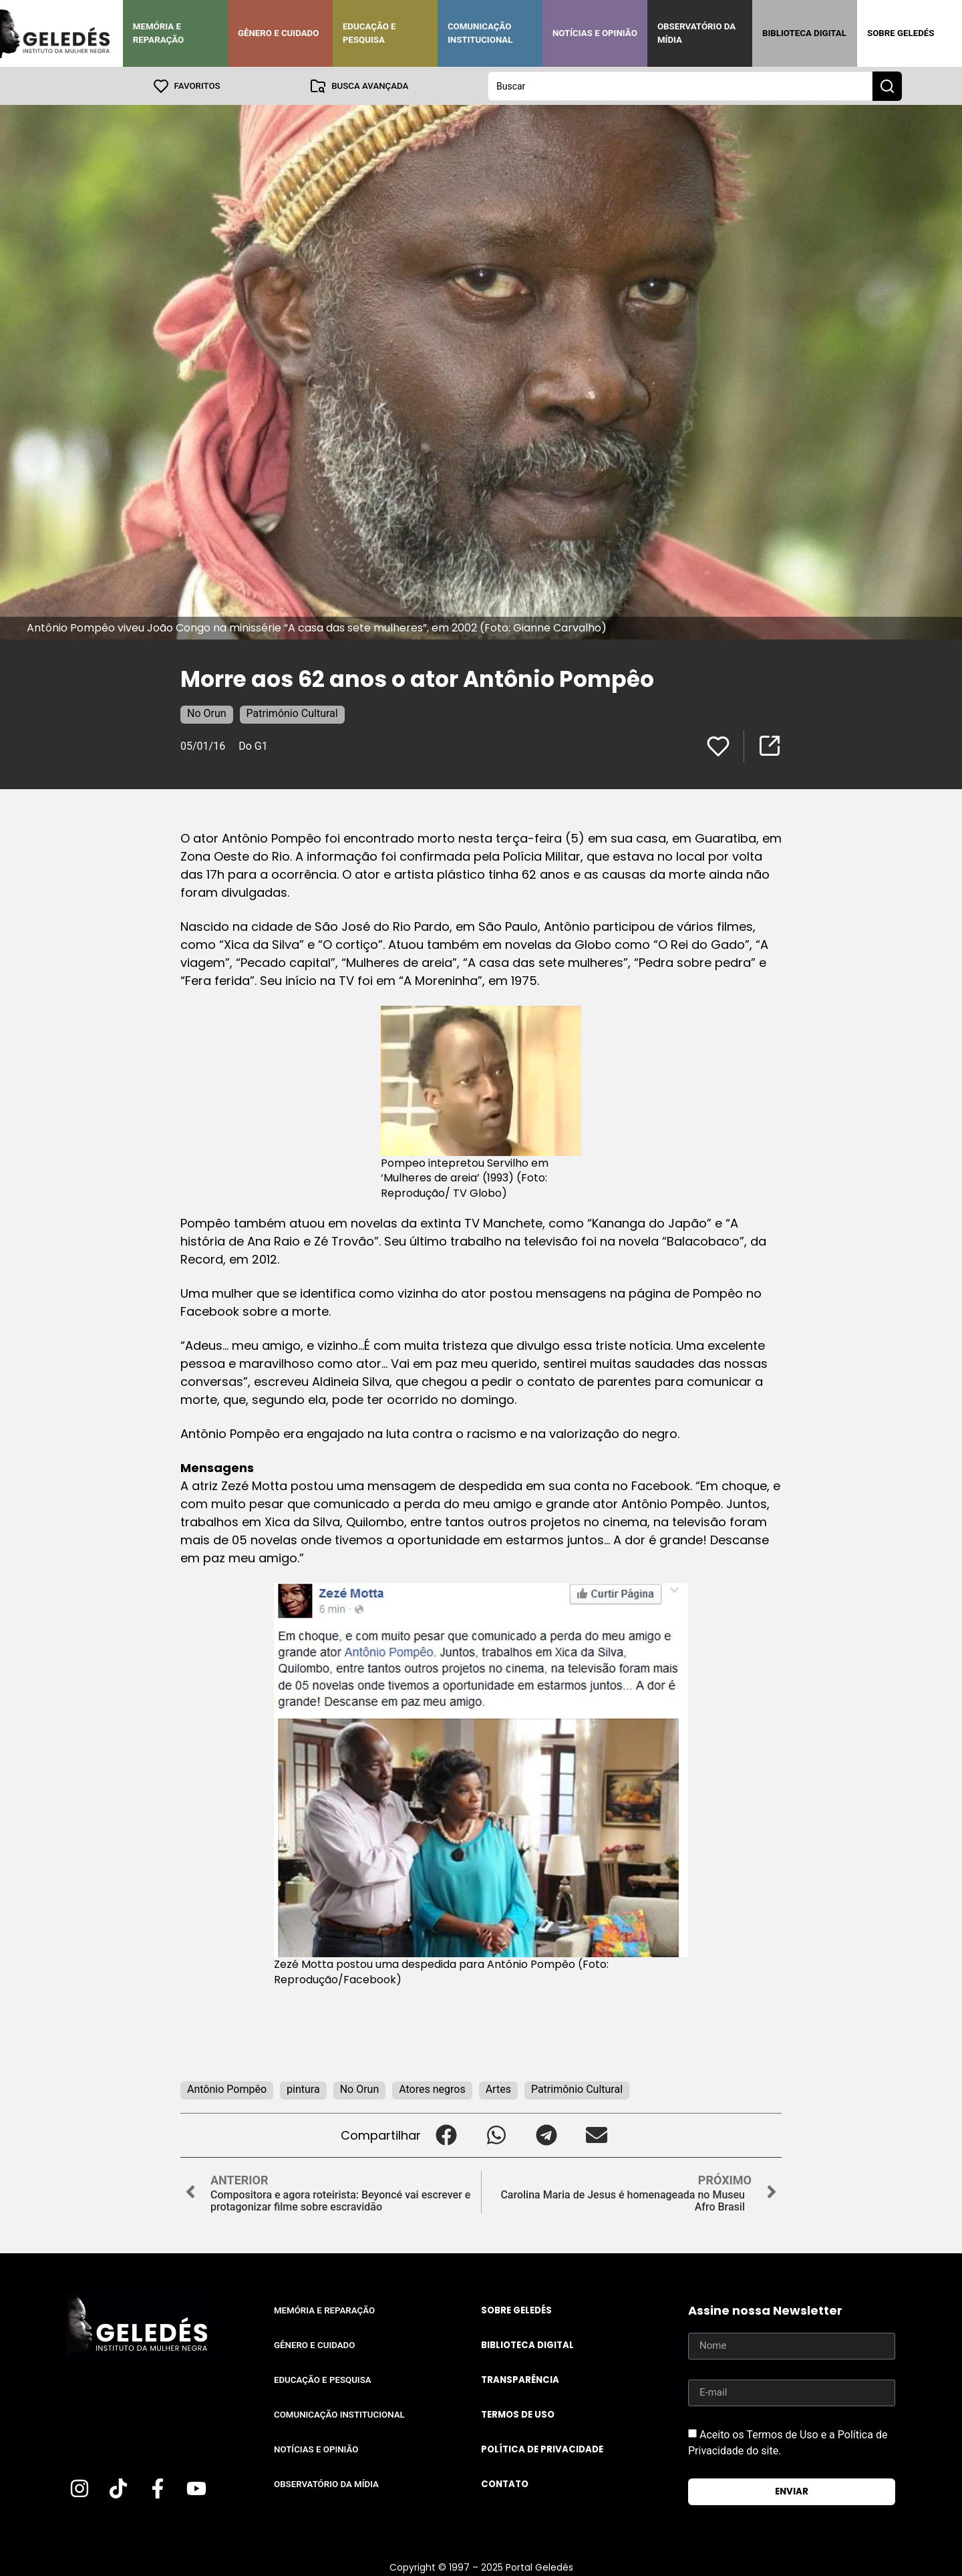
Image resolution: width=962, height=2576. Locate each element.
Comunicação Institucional (480, 33)
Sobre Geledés (900, 33)
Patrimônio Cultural (292, 712)
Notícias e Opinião (594, 33)
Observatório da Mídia (696, 33)
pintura (303, 2088)
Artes (498, 2088)
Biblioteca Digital (804, 33)
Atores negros (432, 2088)
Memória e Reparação (158, 33)
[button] (446, 2135)
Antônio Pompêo (227, 2088)
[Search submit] (887, 85)
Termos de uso (517, 2414)
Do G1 (252, 745)
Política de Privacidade (542, 2448)
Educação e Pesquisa (369, 33)
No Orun (206, 712)
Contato (504, 2483)
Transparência (520, 2379)
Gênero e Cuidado (278, 33)
